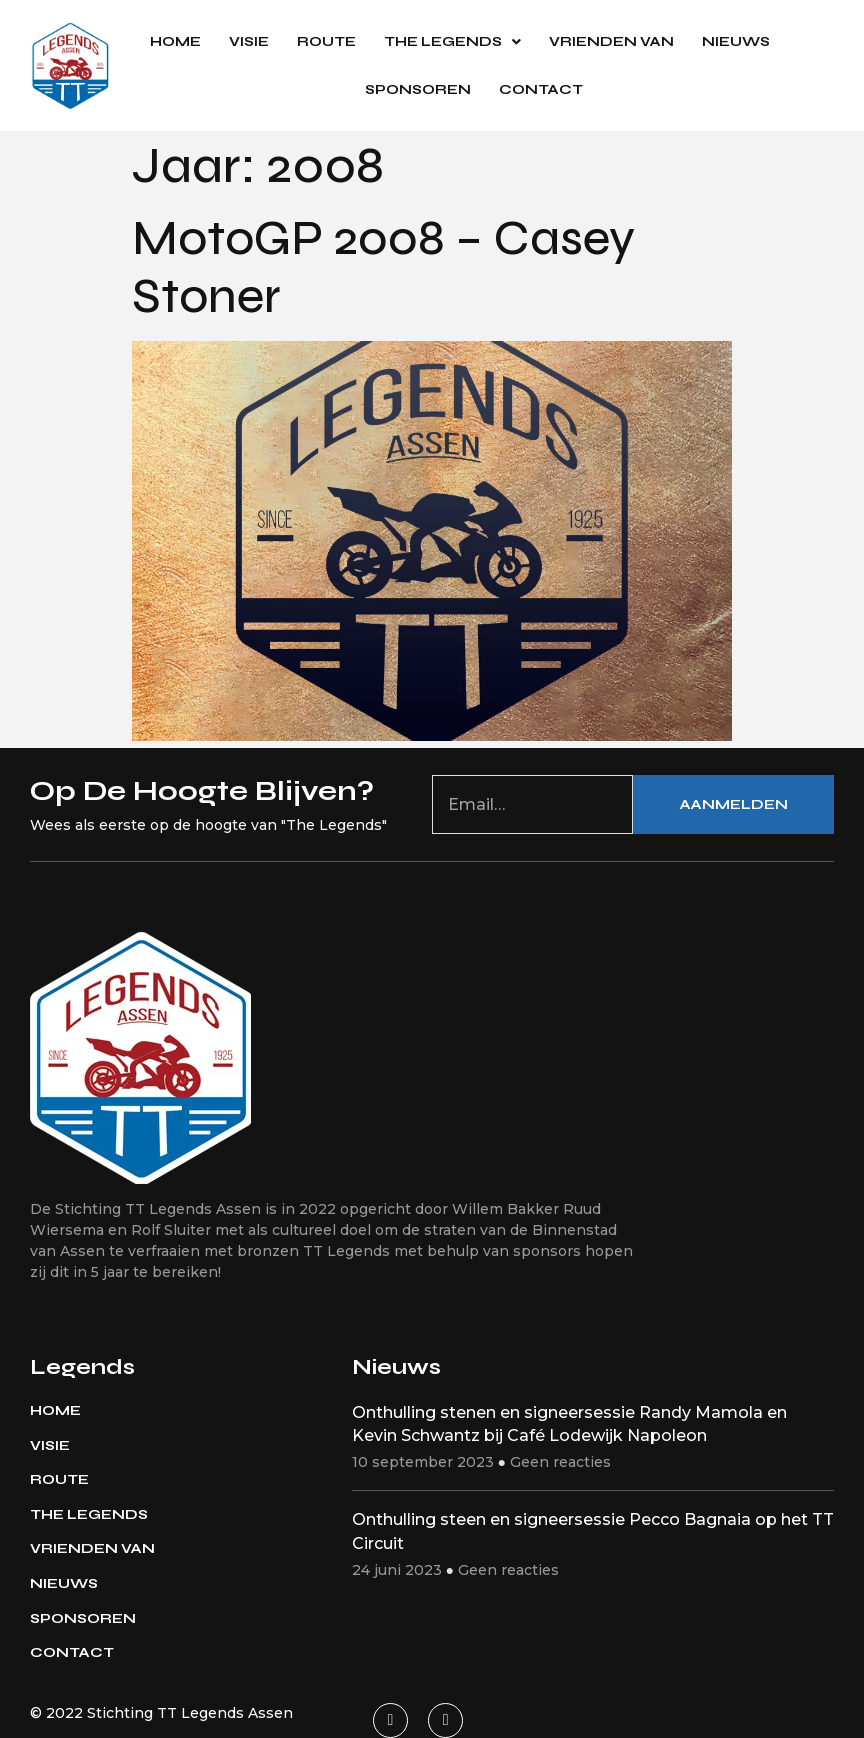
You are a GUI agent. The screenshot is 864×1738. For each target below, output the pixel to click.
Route (326, 41)
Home (175, 41)
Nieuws (736, 41)
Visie (249, 41)
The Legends (452, 42)
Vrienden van (611, 41)
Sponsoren (418, 89)
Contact (541, 89)
